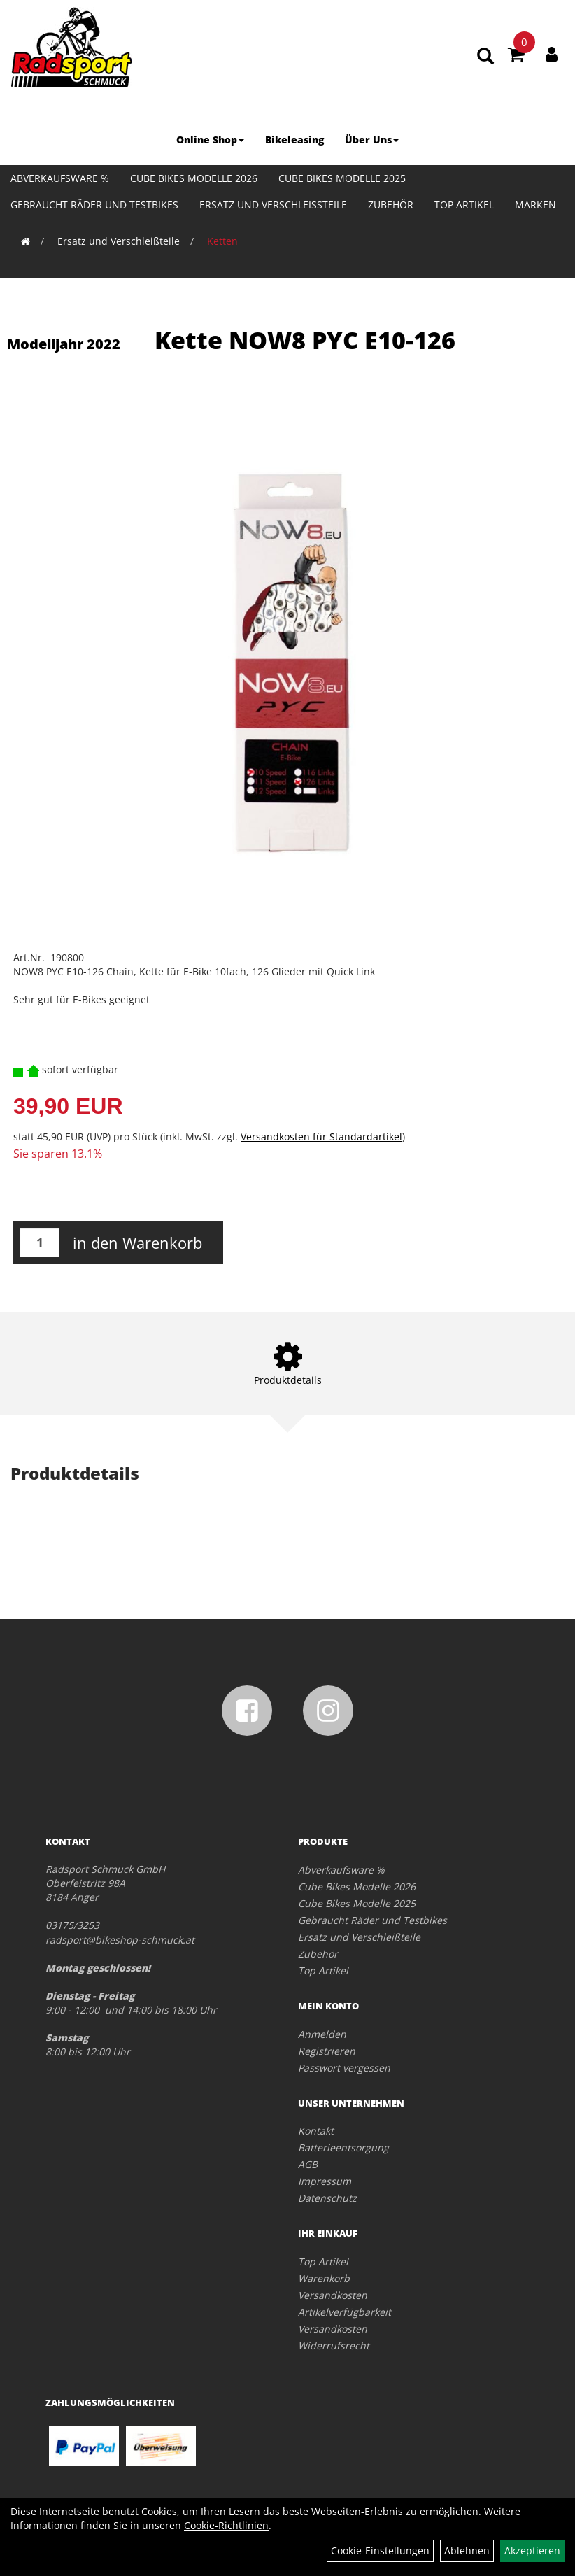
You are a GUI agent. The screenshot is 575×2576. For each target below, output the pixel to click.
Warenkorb (324, 2278)
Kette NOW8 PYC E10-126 (305, 340)
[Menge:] (39, 1242)
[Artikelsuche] (485, 57)
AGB (308, 2164)
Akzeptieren (532, 2550)
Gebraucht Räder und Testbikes (94, 204)
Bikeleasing (294, 139)
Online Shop (210, 139)
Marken (535, 204)
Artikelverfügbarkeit (344, 2312)
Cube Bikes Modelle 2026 (193, 178)
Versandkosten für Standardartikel (321, 1136)
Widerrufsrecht (333, 2345)
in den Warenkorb (137, 1242)
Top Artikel (464, 204)
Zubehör (390, 204)
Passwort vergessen (344, 2067)
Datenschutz (327, 2198)
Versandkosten (332, 2295)
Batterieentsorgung (343, 2147)
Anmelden (322, 2034)
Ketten (222, 241)
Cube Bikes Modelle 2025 (342, 178)
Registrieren (326, 2051)
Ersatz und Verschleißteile (273, 204)
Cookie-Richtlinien (226, 2525)
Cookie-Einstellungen (380, 2550)
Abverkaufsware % (59, 178)
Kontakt (316, 2130)
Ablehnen (467, 2550)
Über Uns (372, 139)
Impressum (324, 2181)
